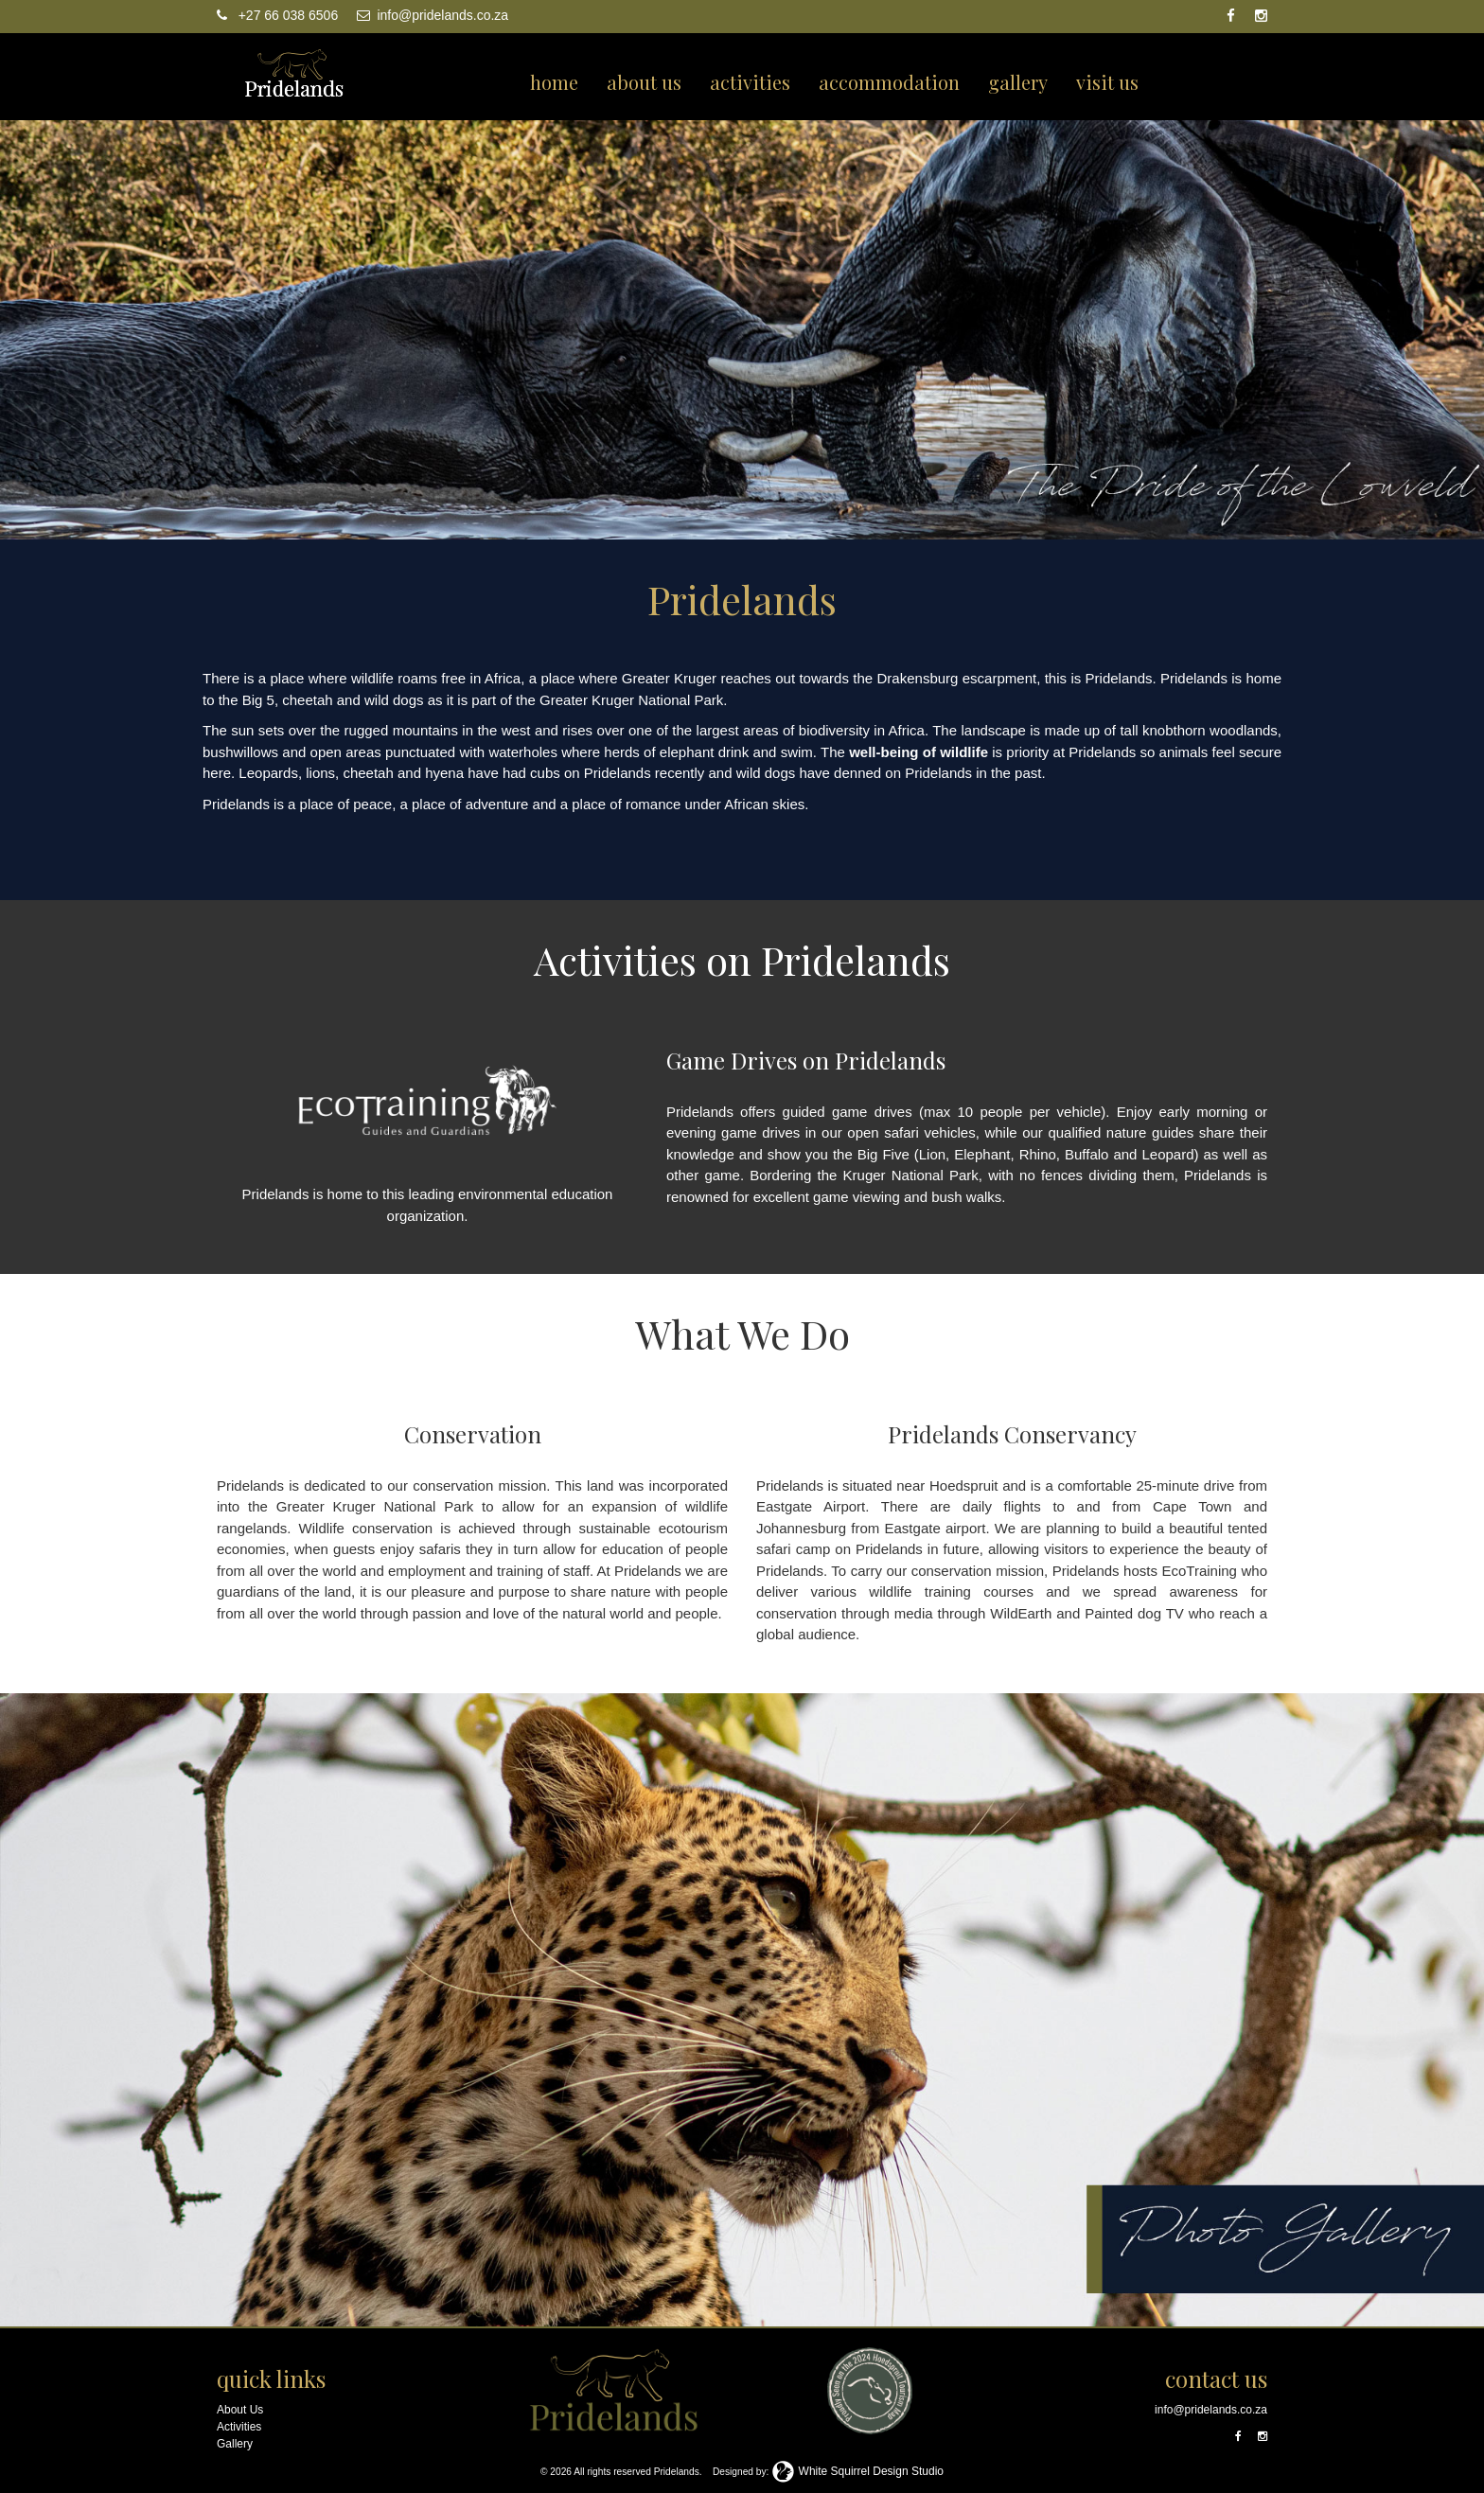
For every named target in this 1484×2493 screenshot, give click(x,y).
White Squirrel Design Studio (857, 2471)
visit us (1107, 82)
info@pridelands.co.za (433, 15)
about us (644, 82)
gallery (1018, 82)
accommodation (889, 82)
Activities (239, 2426)
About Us (240, 2409)
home (554, 82)
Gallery (235, 2443)
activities (750, 82)
